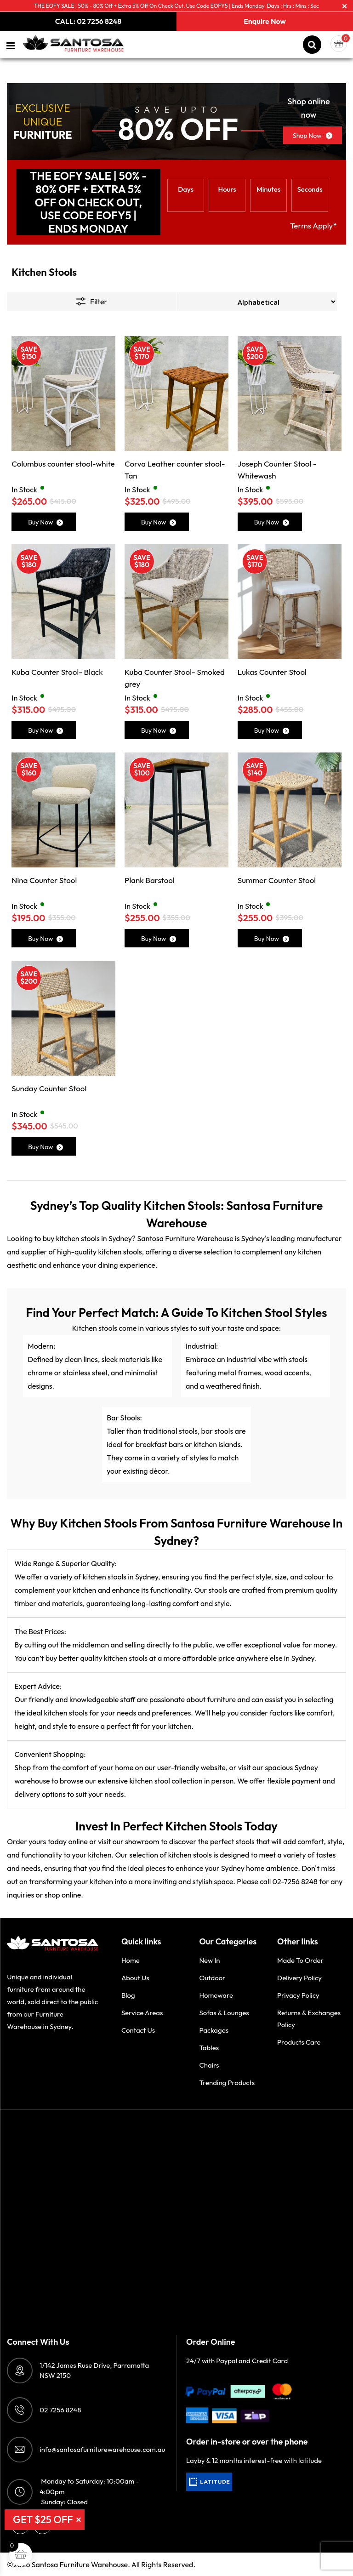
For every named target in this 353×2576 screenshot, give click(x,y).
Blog (128, 1995)
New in (209, 1960)
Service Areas (142, 2012)
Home (130, 1960)
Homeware (216, 1995)
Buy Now (45, 522)
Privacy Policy (298, 1995)
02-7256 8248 (295, 1881)
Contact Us (138, 2030)
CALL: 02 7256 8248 (88, 21)
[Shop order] (256, 301)
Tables (209, 2047)
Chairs (209, 2065)
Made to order (300, 1960)
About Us (135, 1977)
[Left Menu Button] (10, 46)
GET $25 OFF (43, 2519)
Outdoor (212, 1977)
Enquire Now (265, 21)
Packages (213, 2030)
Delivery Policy (299, 1977)
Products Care (299, 2042)
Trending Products (227, 2082)
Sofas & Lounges (224, 2012)
